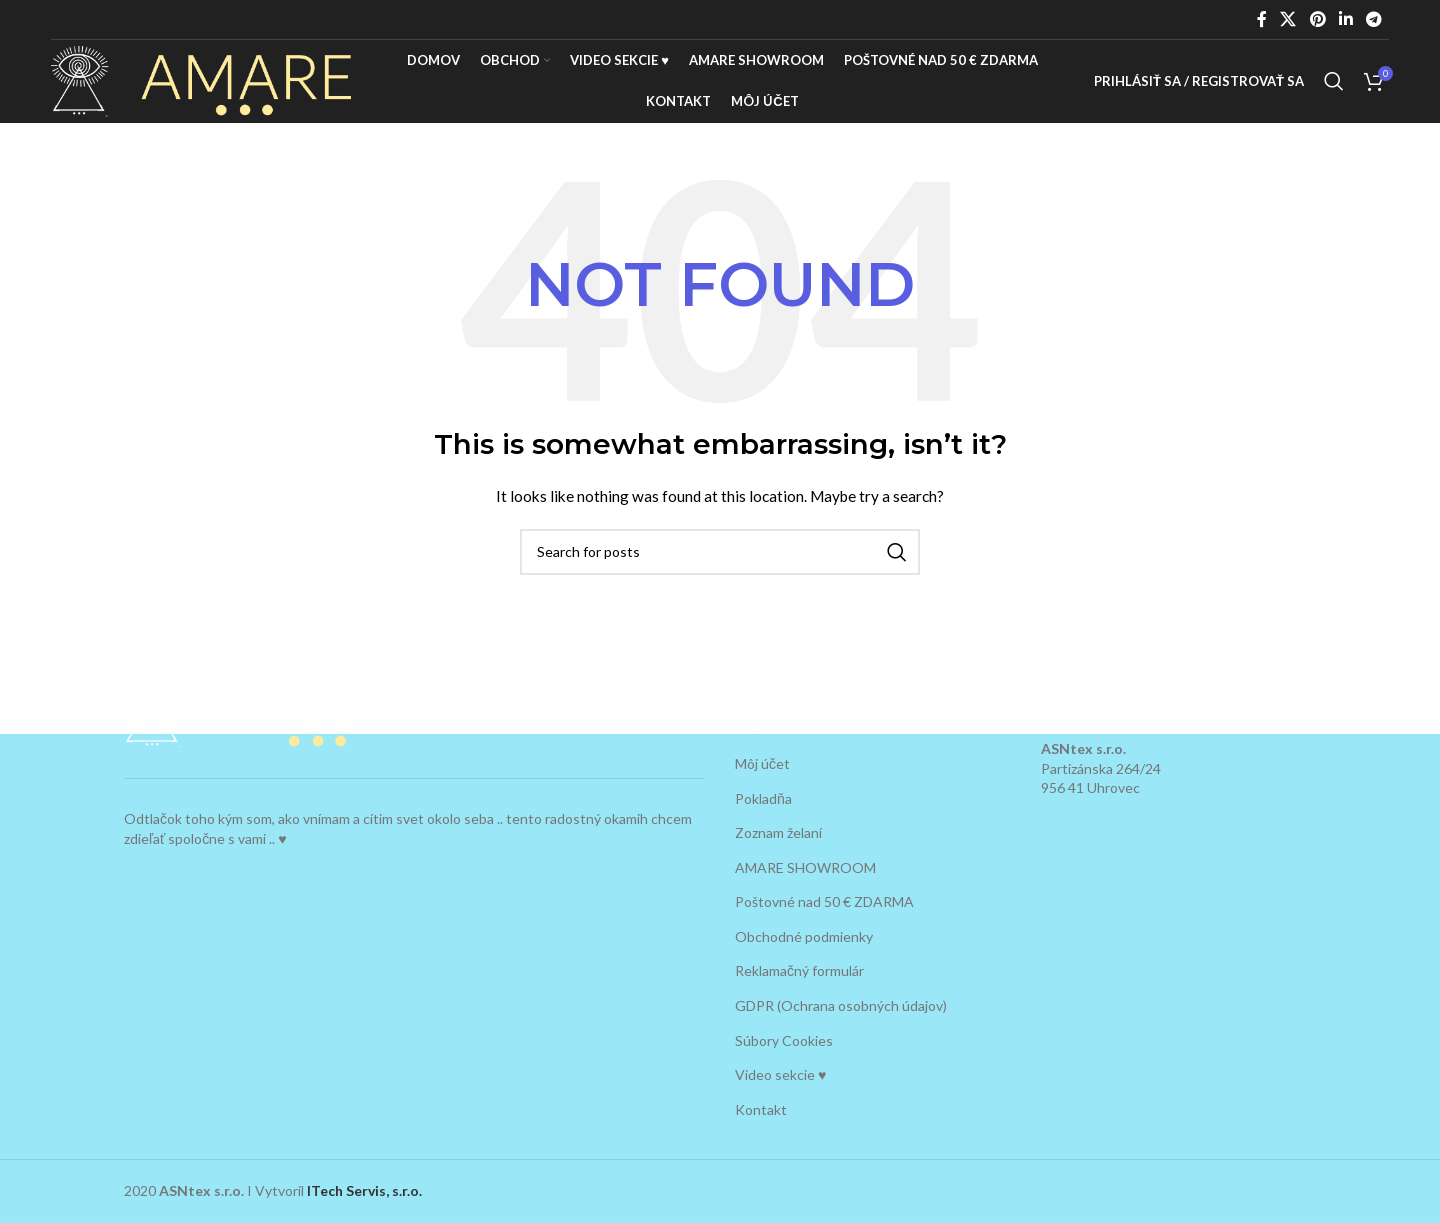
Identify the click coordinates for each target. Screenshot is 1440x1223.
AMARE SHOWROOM (805, 867)
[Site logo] (201, 90)
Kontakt (761, 1109)
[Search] (1334, 93)
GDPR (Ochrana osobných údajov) (841, 1005)
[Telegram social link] (1374, 19)
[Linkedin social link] (1345, 19)
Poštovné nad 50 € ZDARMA (824, 901)
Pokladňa (763, 798)
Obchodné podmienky (804, 936)
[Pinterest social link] (1317, 19)
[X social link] (1288, 19)
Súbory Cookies (784, 1040)
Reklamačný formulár (799, 971)
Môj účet (762, 763)
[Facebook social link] (1261, 19)
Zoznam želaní (778, 832)
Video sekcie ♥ (780, 1074)
